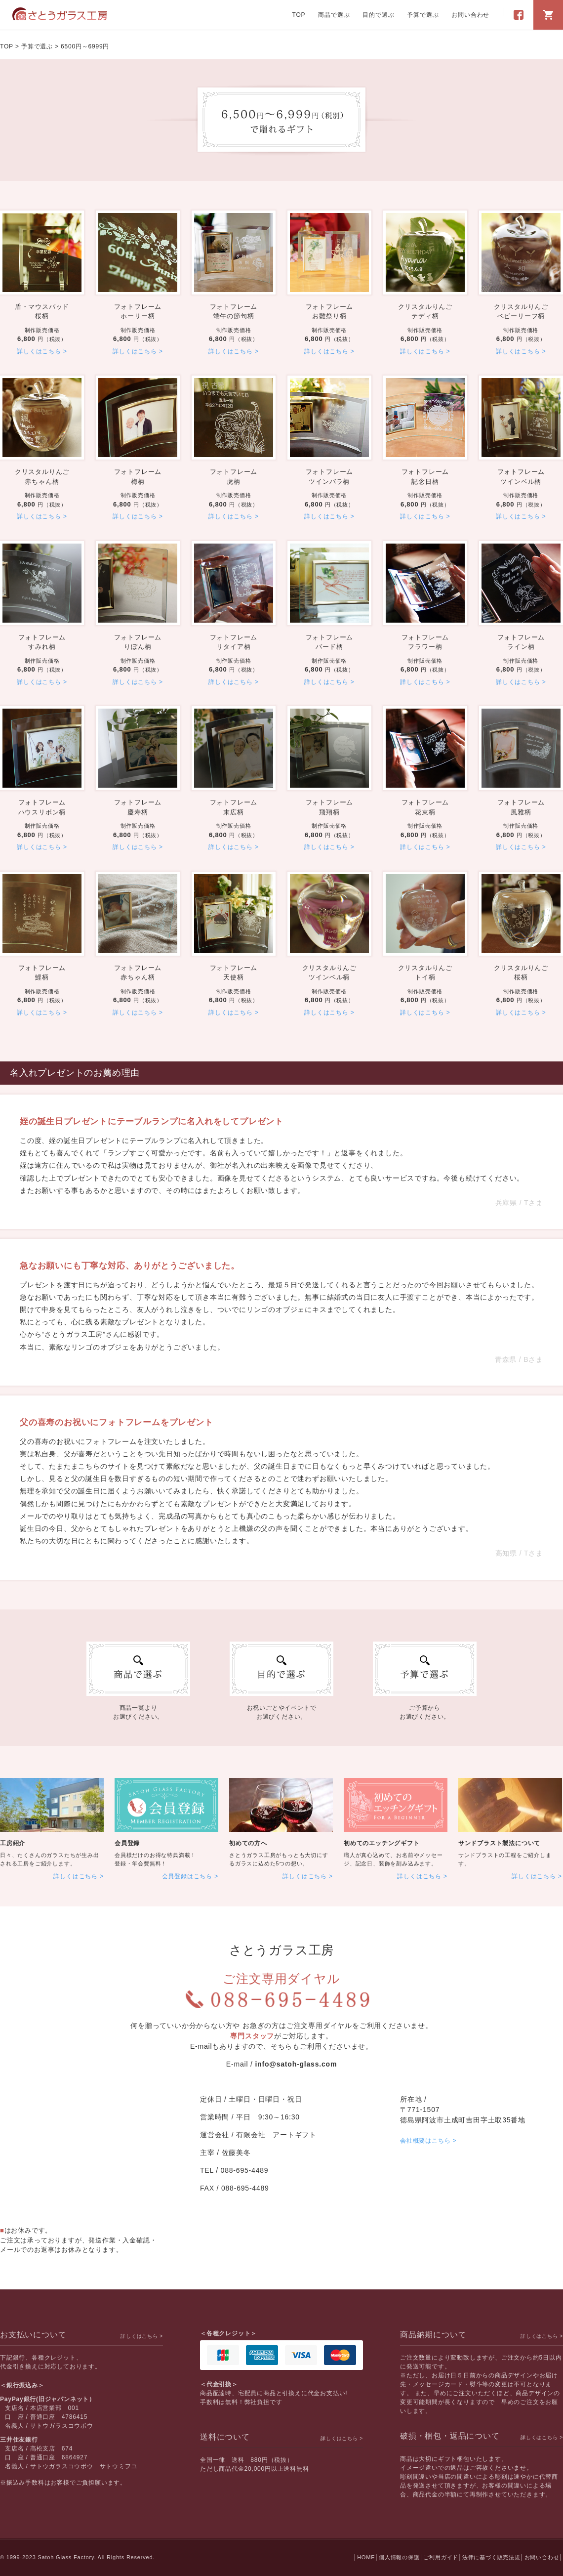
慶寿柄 (138, 807)
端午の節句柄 (234, 311)
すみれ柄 (42, 642)
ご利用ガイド (440, 2557)
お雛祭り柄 (329, 311)
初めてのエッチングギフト (382, 1843)
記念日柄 (425, 476)
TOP (299, 14)
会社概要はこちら (425, 2140)
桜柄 (42, 311)
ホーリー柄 (138, 311)
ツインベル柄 (521, 476)
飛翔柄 (329, 807)
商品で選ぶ (334, 14)
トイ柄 (425, 972)
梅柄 (138, 476)
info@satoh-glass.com (296, 2064)
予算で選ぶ (423, 14)
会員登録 (127, 1843)
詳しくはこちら (39, 351)
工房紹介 (12, 1843)
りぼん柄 (138, 642)
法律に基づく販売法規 (491, 2557)
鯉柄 (42, 972)
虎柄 (234, 476)
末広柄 (234, 807)
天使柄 (234, 972)
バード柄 (329, 642)
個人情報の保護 (399, 2557)
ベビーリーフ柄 (521, 311)
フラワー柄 (425, 642)
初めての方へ (248, 1843)
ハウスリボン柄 (42, 807)
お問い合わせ (470, 14)
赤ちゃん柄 (42, 476)
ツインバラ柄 (329, 476)
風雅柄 (521, 807)
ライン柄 (521, 642)
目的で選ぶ (378, 14)
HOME (366, 2557)
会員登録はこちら (187, 1876)
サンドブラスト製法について (499, 1843)
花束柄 (425, 807)
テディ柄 (425, 311)
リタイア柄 (234, 642)
